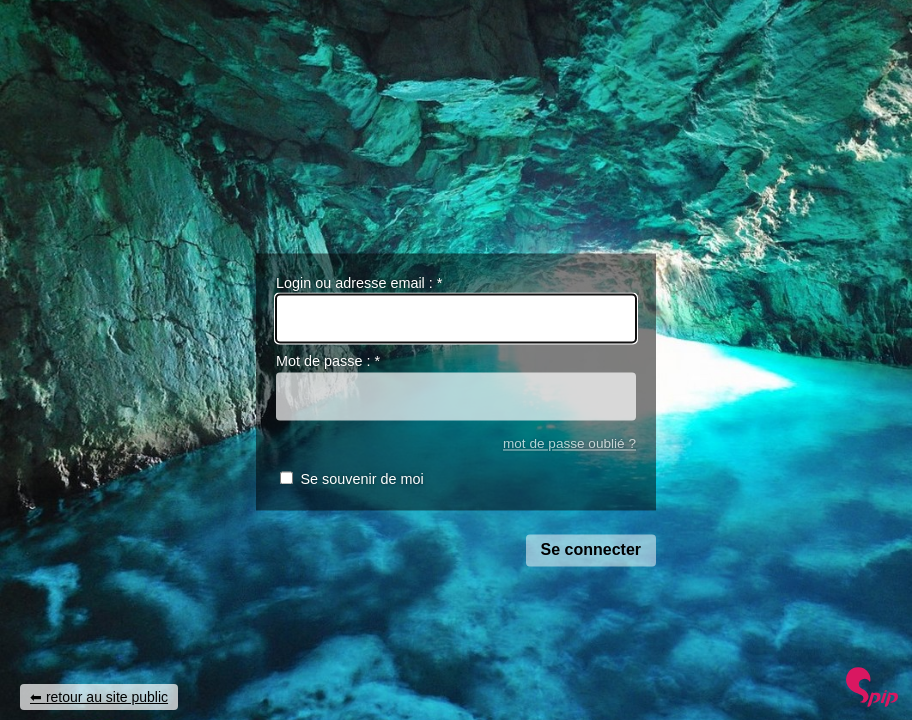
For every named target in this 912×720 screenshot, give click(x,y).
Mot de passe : (328, 362)
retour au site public (107, 697)
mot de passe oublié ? (569, 443)
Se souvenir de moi (361, 480)
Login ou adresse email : (359, 283)
